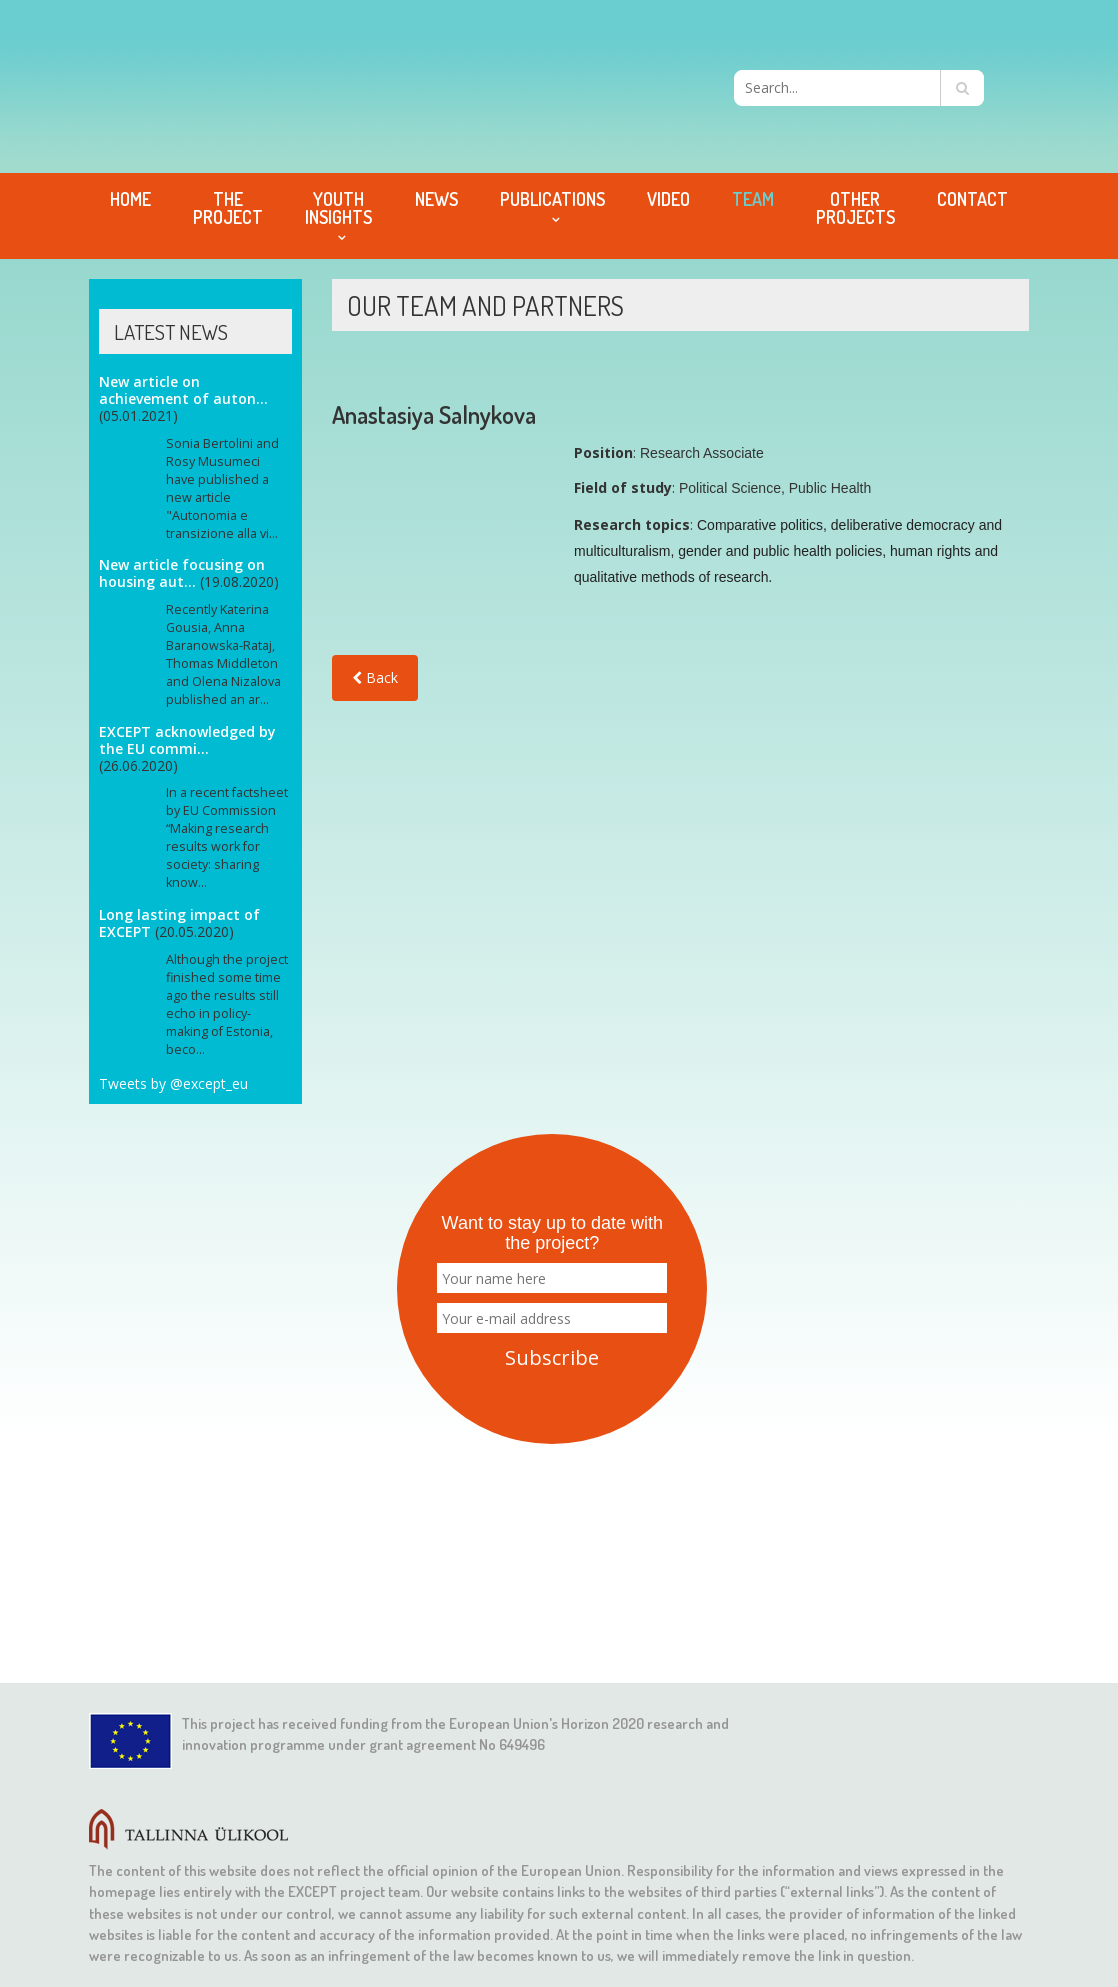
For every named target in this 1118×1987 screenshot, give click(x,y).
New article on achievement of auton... (183, 390)
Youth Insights (338, 208)
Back (375, 677)
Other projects (855, 208)
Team (753, 199)
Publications (552, 199)
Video (668, 199)
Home (130, 199)
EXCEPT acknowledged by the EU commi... (187, 740)
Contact (972, 199)
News (436, 199)
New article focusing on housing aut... (182, 573)
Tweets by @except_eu (173, 1083)
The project (228, 208)
